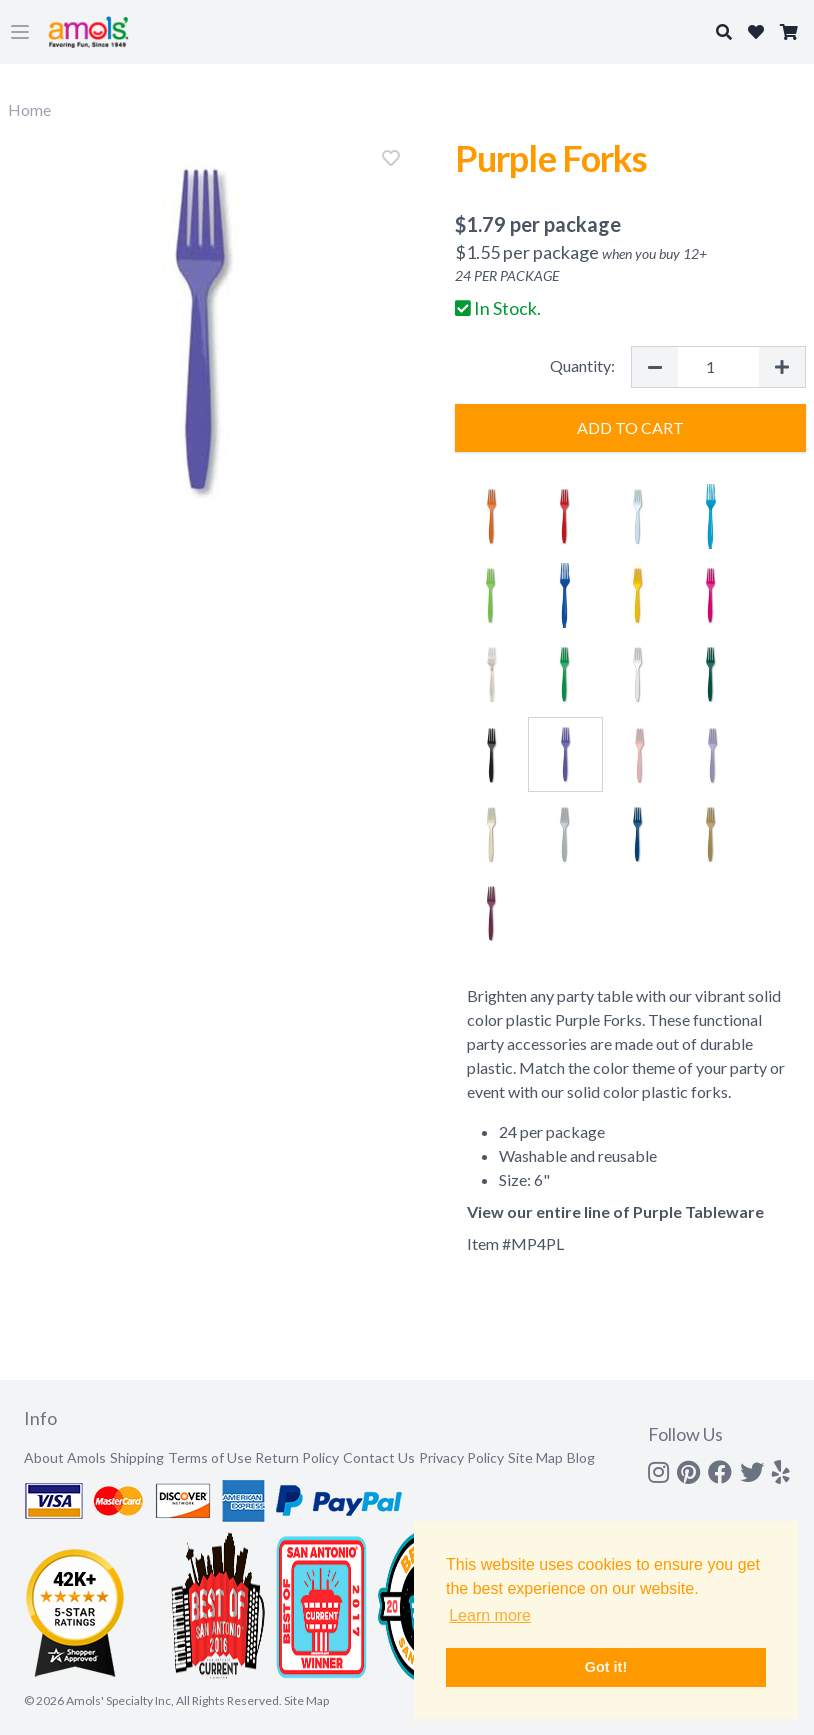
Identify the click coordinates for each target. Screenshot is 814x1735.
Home (29, 109)
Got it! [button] (606, 1667)
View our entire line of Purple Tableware (615, 1211)
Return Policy (297, 1457)
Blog (581, 1457)
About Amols (65, 1457)
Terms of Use (210, 1457)
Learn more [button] (490, 1615)
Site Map (535, 1457)
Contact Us (379, 1457)
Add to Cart (630, 427)
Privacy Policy (461, 1457)
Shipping (137, 1457)
